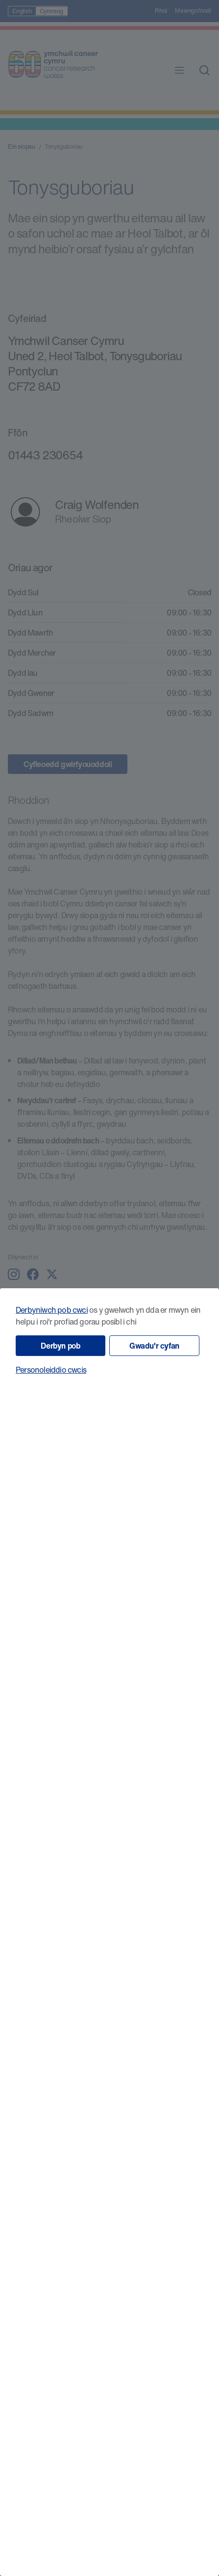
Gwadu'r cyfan (154, 1346)
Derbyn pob (60, 1346)
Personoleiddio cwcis (51, 1370)
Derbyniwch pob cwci (52, 1310)
